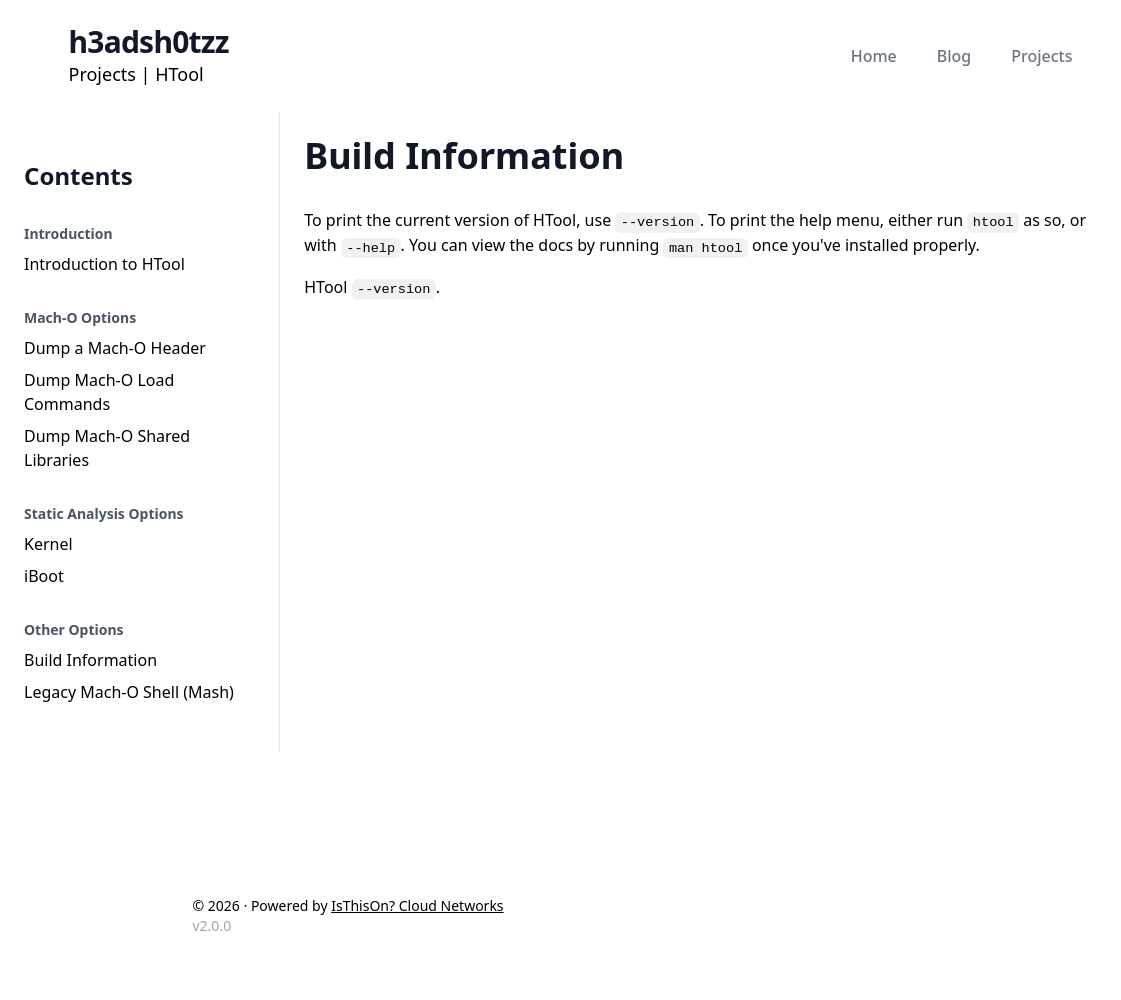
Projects (1041, 56)
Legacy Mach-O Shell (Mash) (129, 692)
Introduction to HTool (104, 264)
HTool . (372, 287)
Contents (78, 175)
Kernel (48, 544)
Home (874, 56)
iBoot (44, 576)
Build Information (90, 660)
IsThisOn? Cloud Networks (417, 905)
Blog (954, 56)
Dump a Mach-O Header (115, 348)
